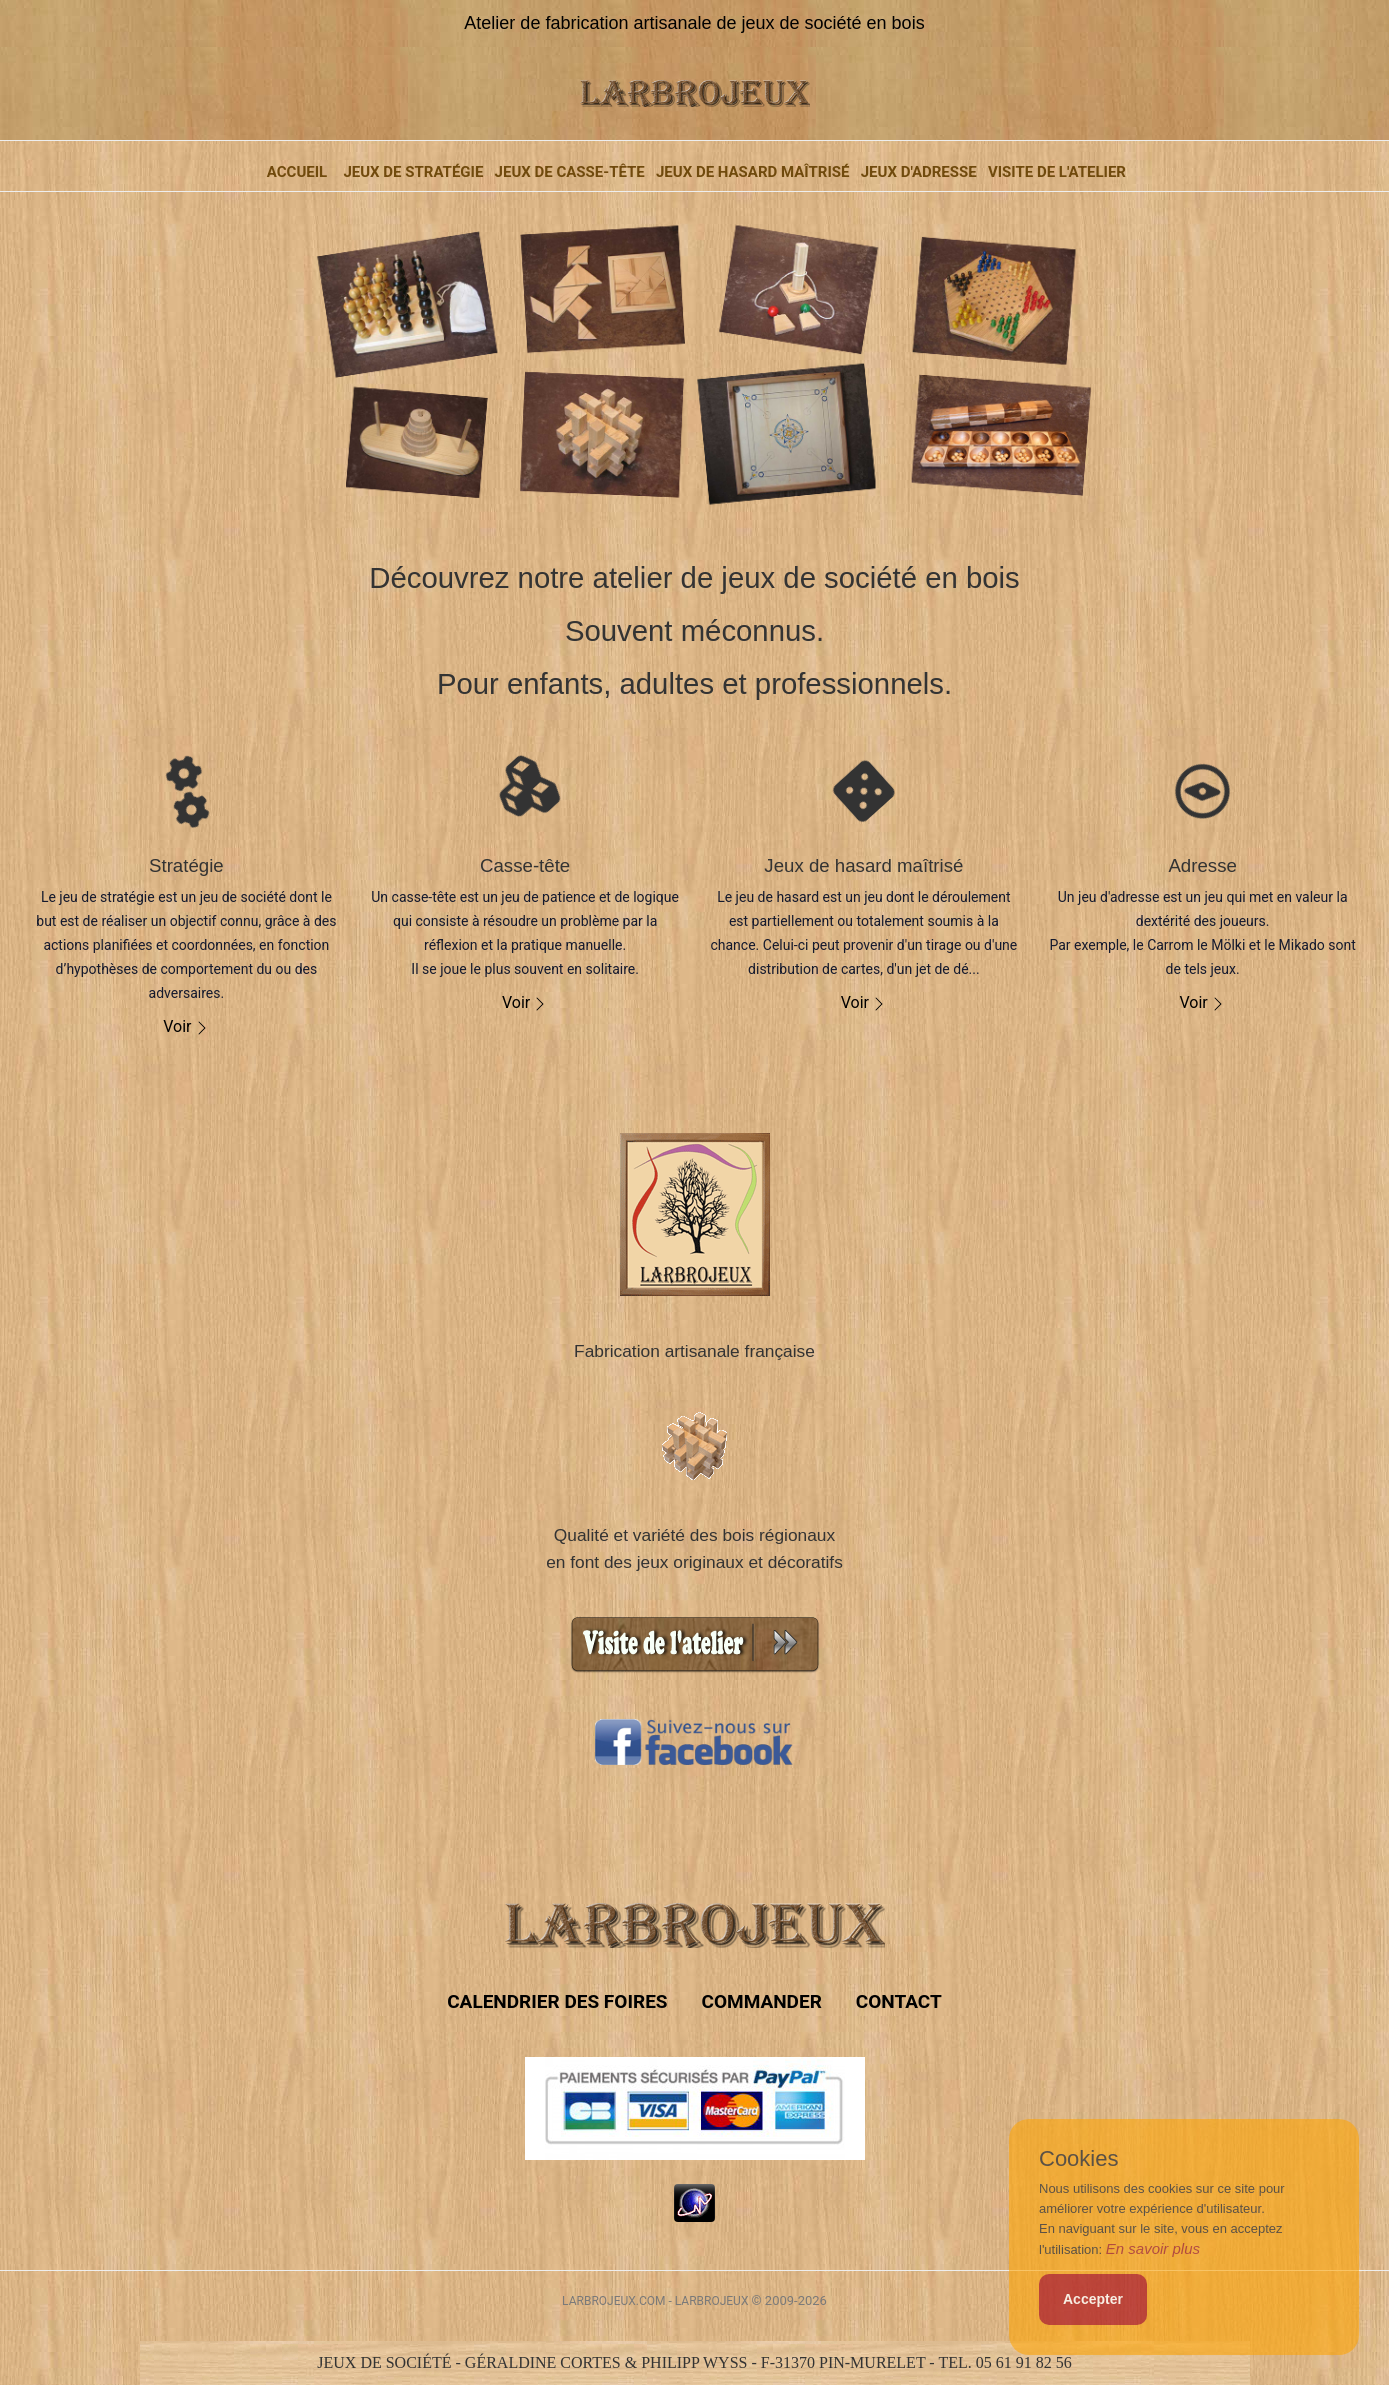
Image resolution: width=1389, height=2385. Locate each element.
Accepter (1093, 2299)
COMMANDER (761, 2001)
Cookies (1078, 2159)
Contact (899, 2001)
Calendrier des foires (557, 2001)
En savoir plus (1153, 2248)
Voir (186, 1026)
